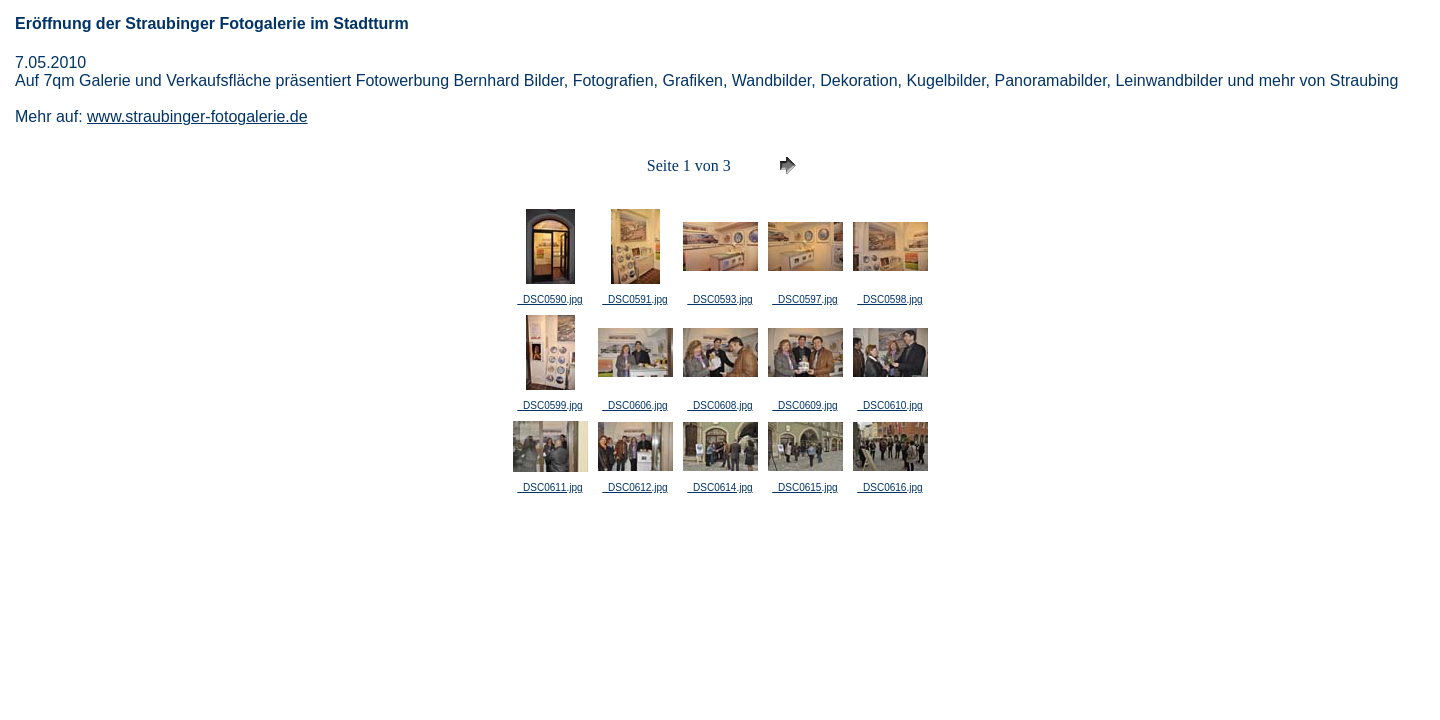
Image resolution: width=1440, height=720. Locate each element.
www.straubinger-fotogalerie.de (197, 116)
